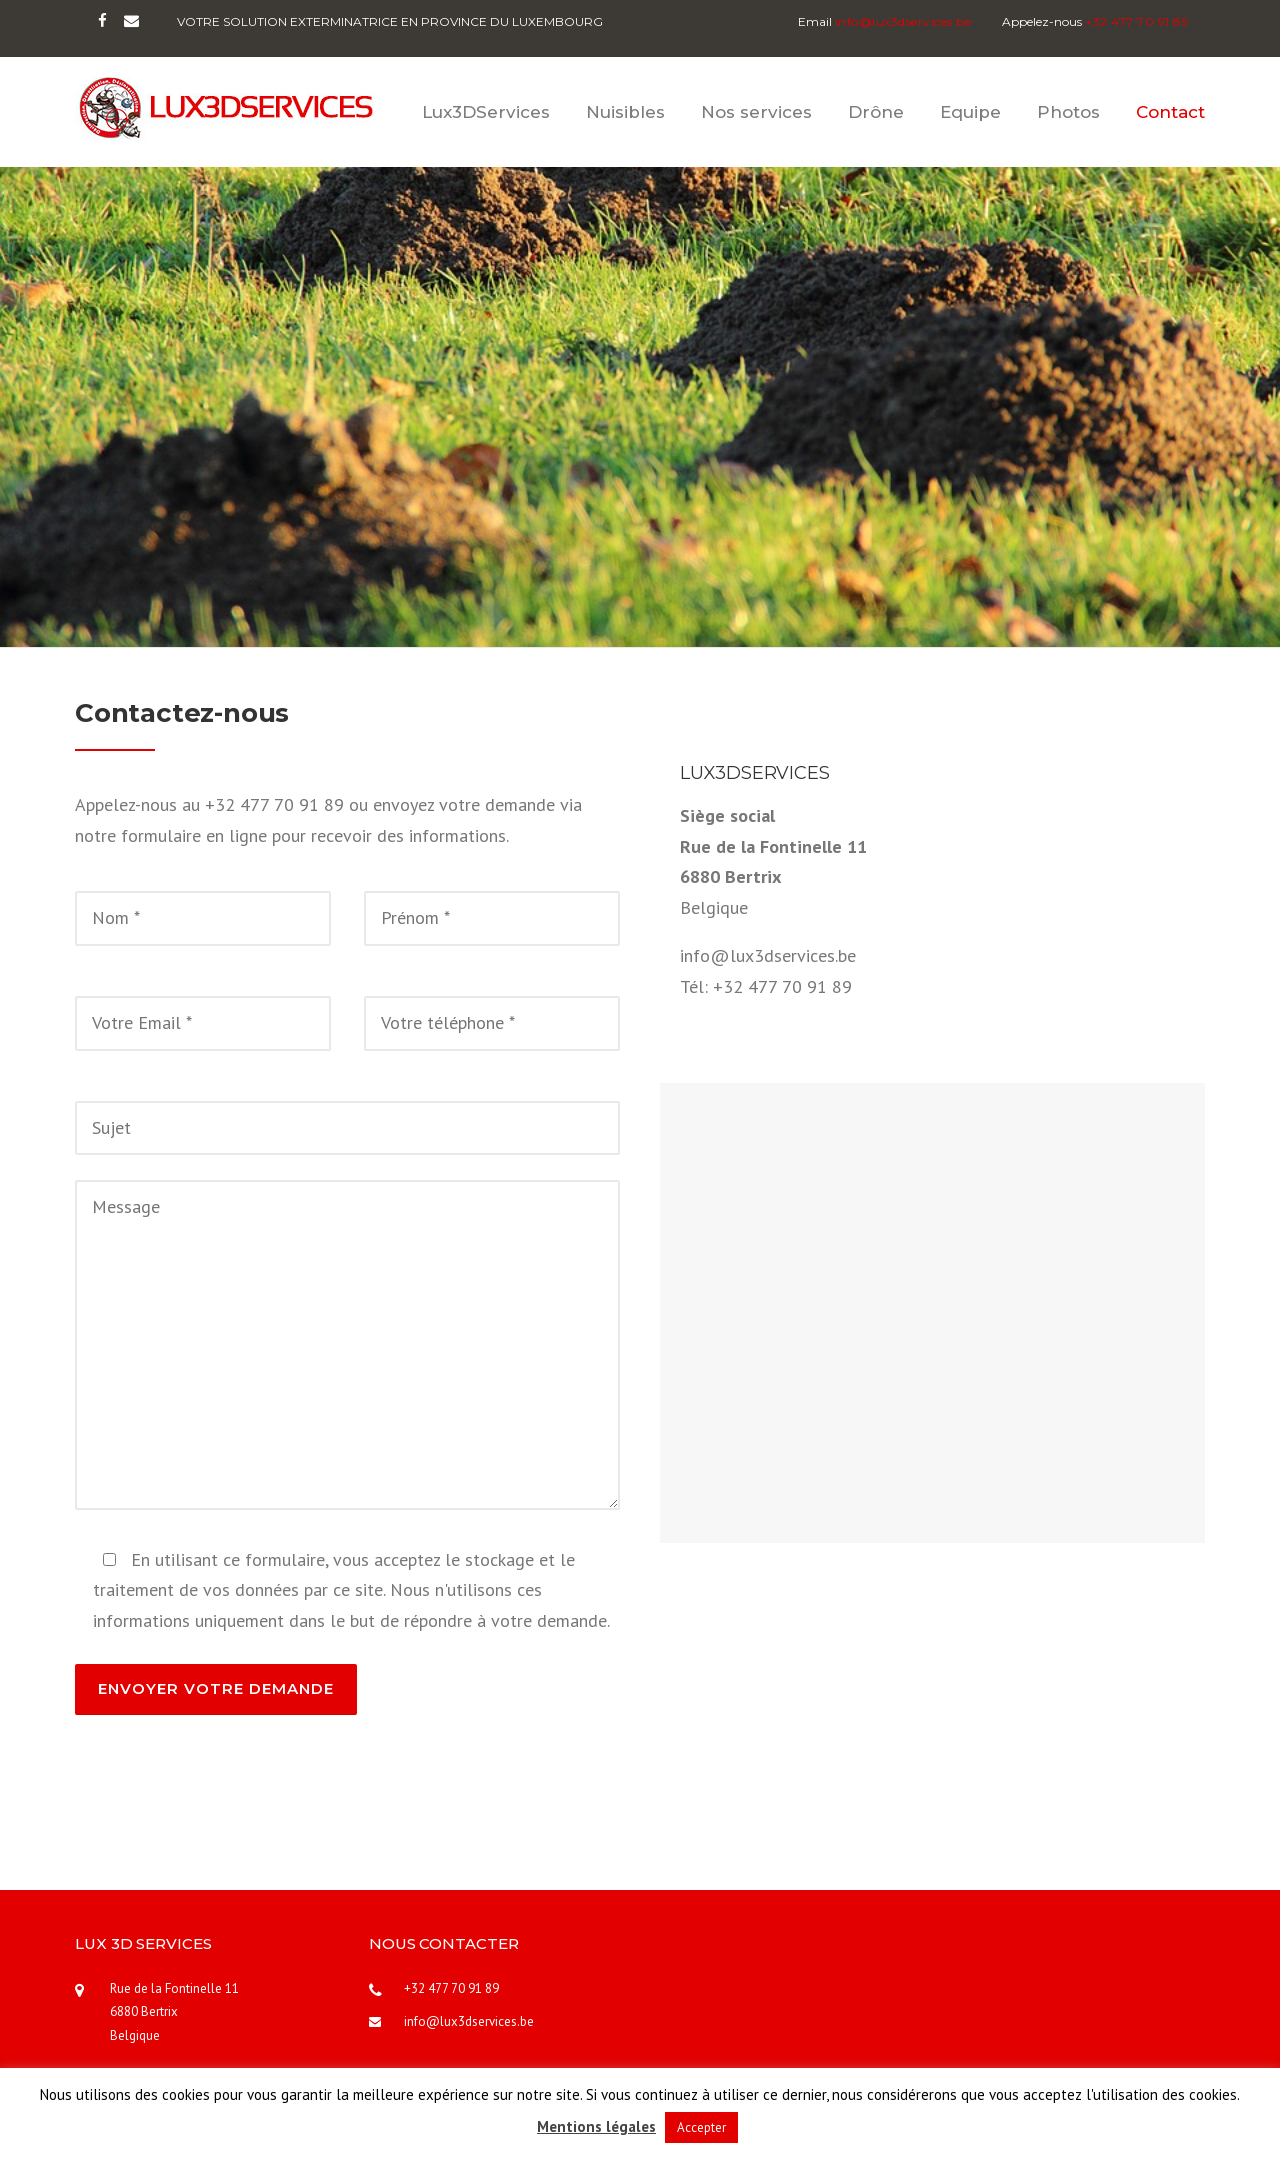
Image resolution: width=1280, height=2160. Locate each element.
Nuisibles (625, 112)
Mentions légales (596, 2126)
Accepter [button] (701, 2127)
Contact (1170, 112)
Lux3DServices (486, 112)
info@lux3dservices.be (469, 2021)
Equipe (970, 112)
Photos (1068, 112)
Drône (876, 112)
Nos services (756, 112)
